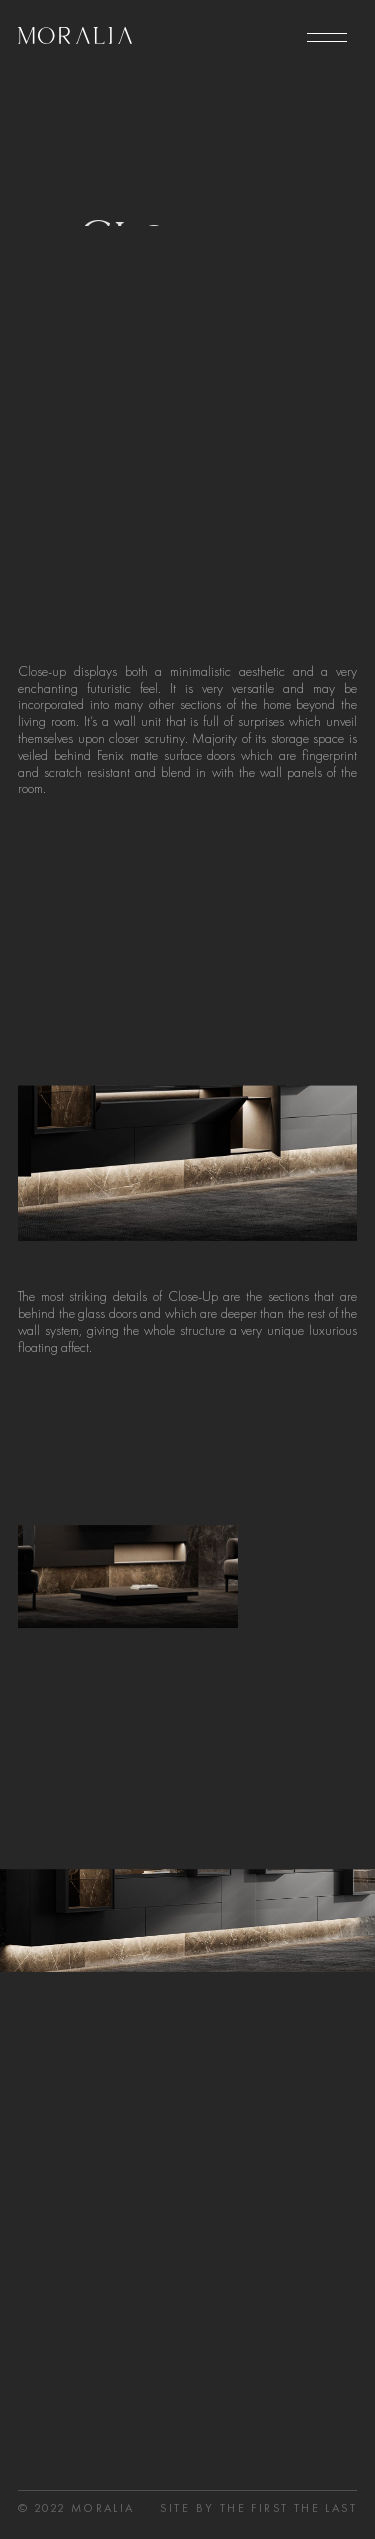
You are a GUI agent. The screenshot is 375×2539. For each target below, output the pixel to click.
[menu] (327, 38)
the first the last (288, 2517)
